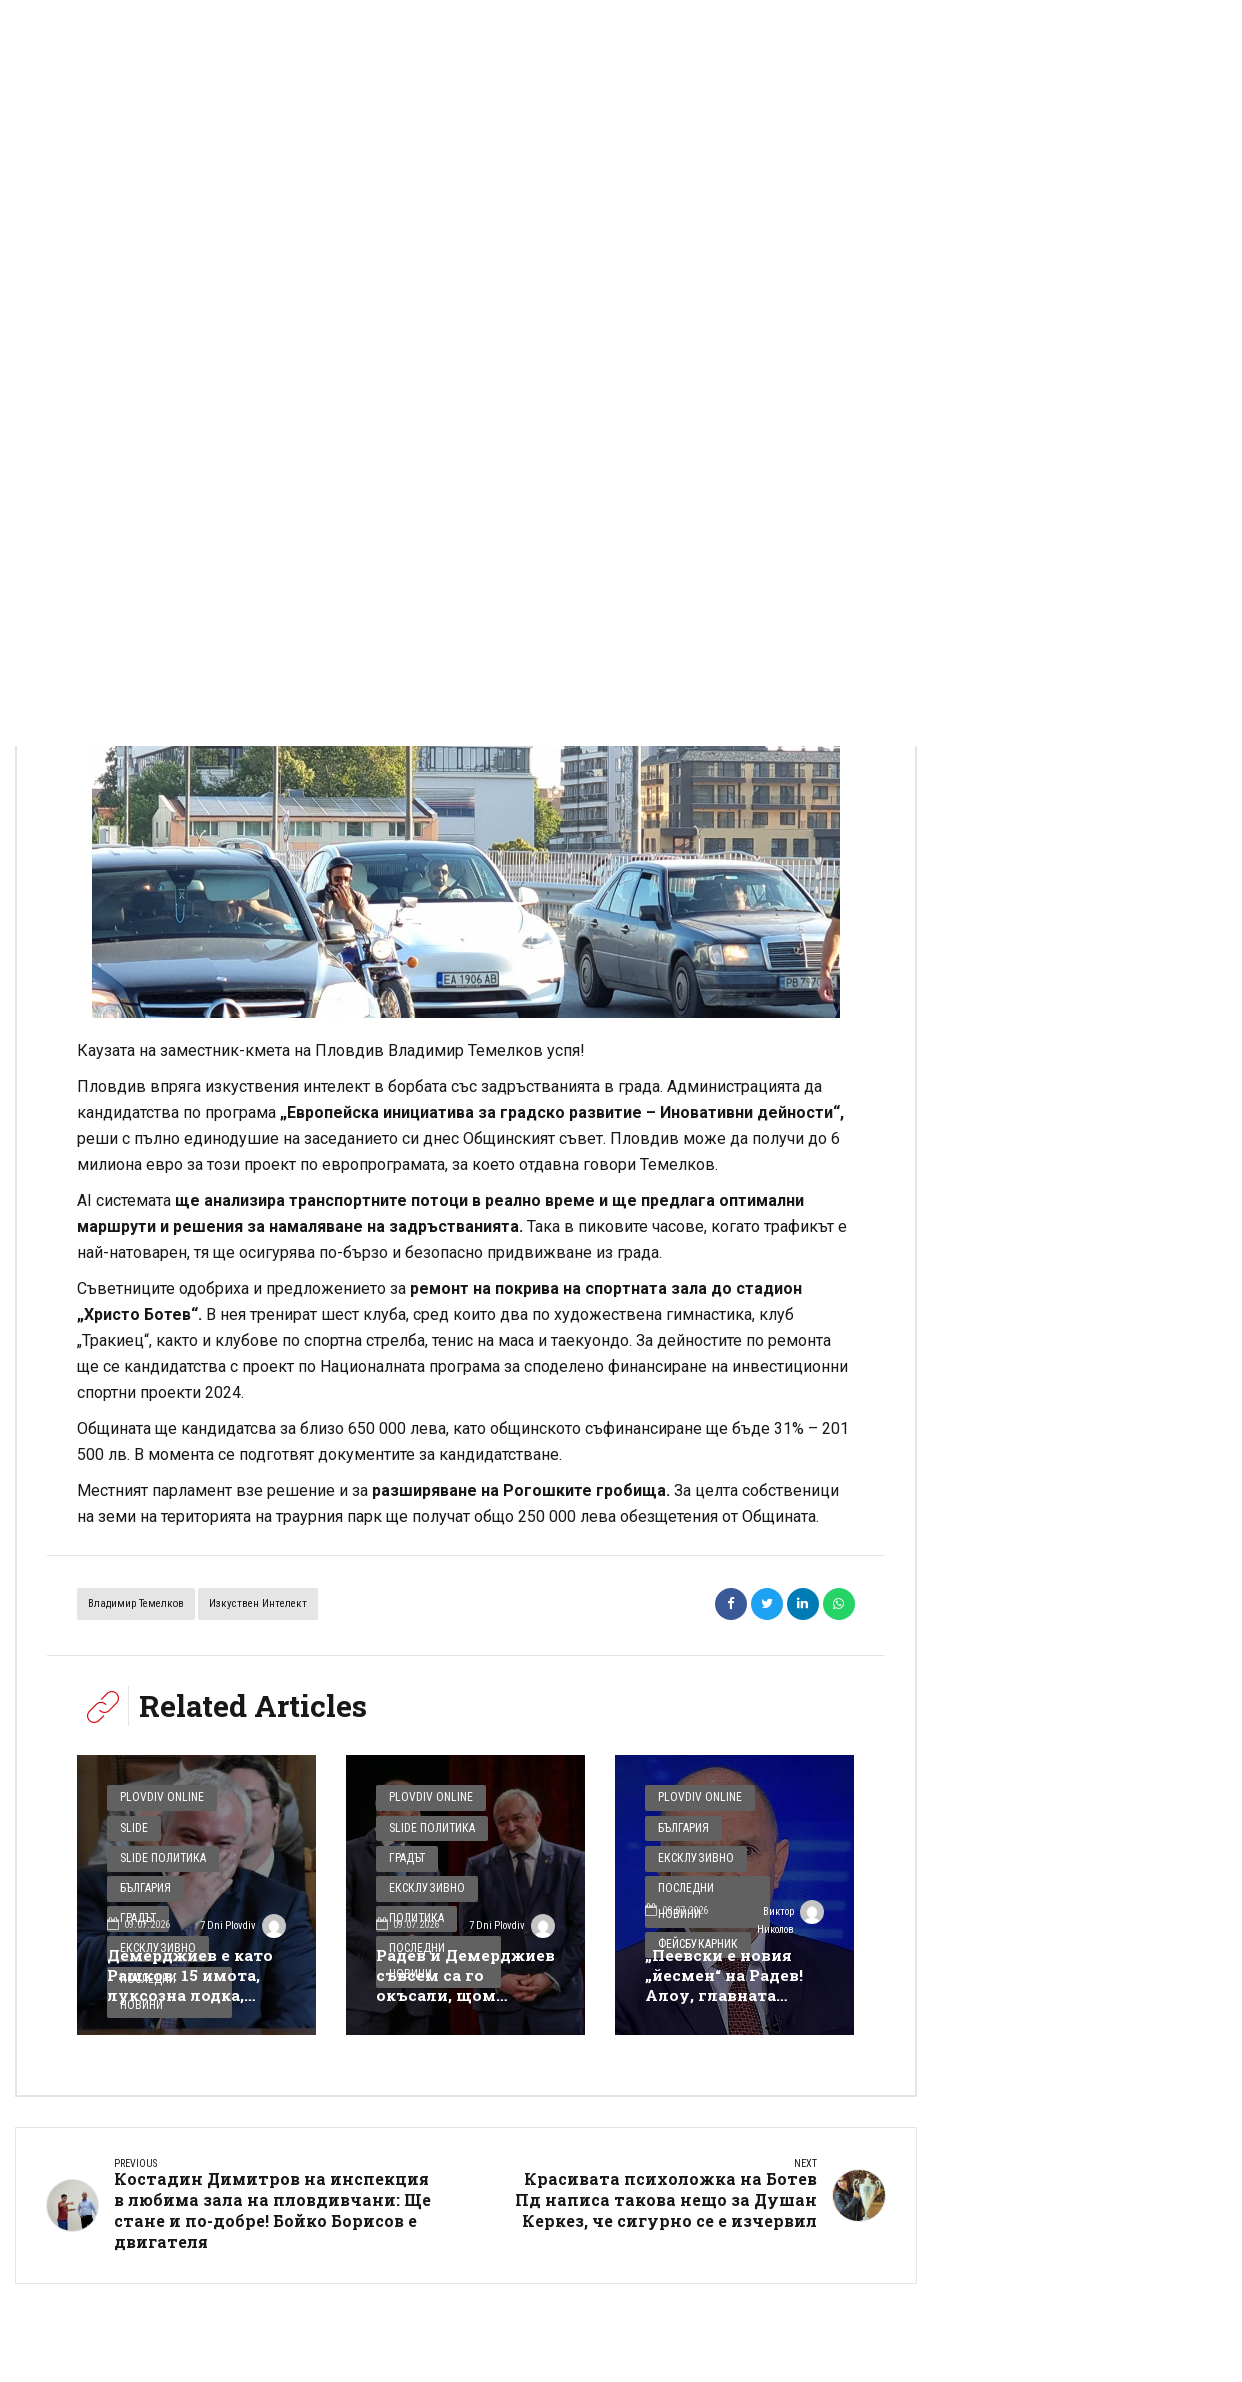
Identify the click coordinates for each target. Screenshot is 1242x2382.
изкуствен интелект (258, 1606)
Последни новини (706, 1882)
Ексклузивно (423, 1882)
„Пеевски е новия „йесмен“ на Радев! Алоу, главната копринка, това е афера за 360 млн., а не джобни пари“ (731, 2006)
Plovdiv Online (158, 1799)
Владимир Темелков (136, 1606)
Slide (132, 1827)
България (144, 1882)
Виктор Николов (788, 1918)
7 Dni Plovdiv (254, 1918)
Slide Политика (160, 1855)
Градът (405, 1855)
